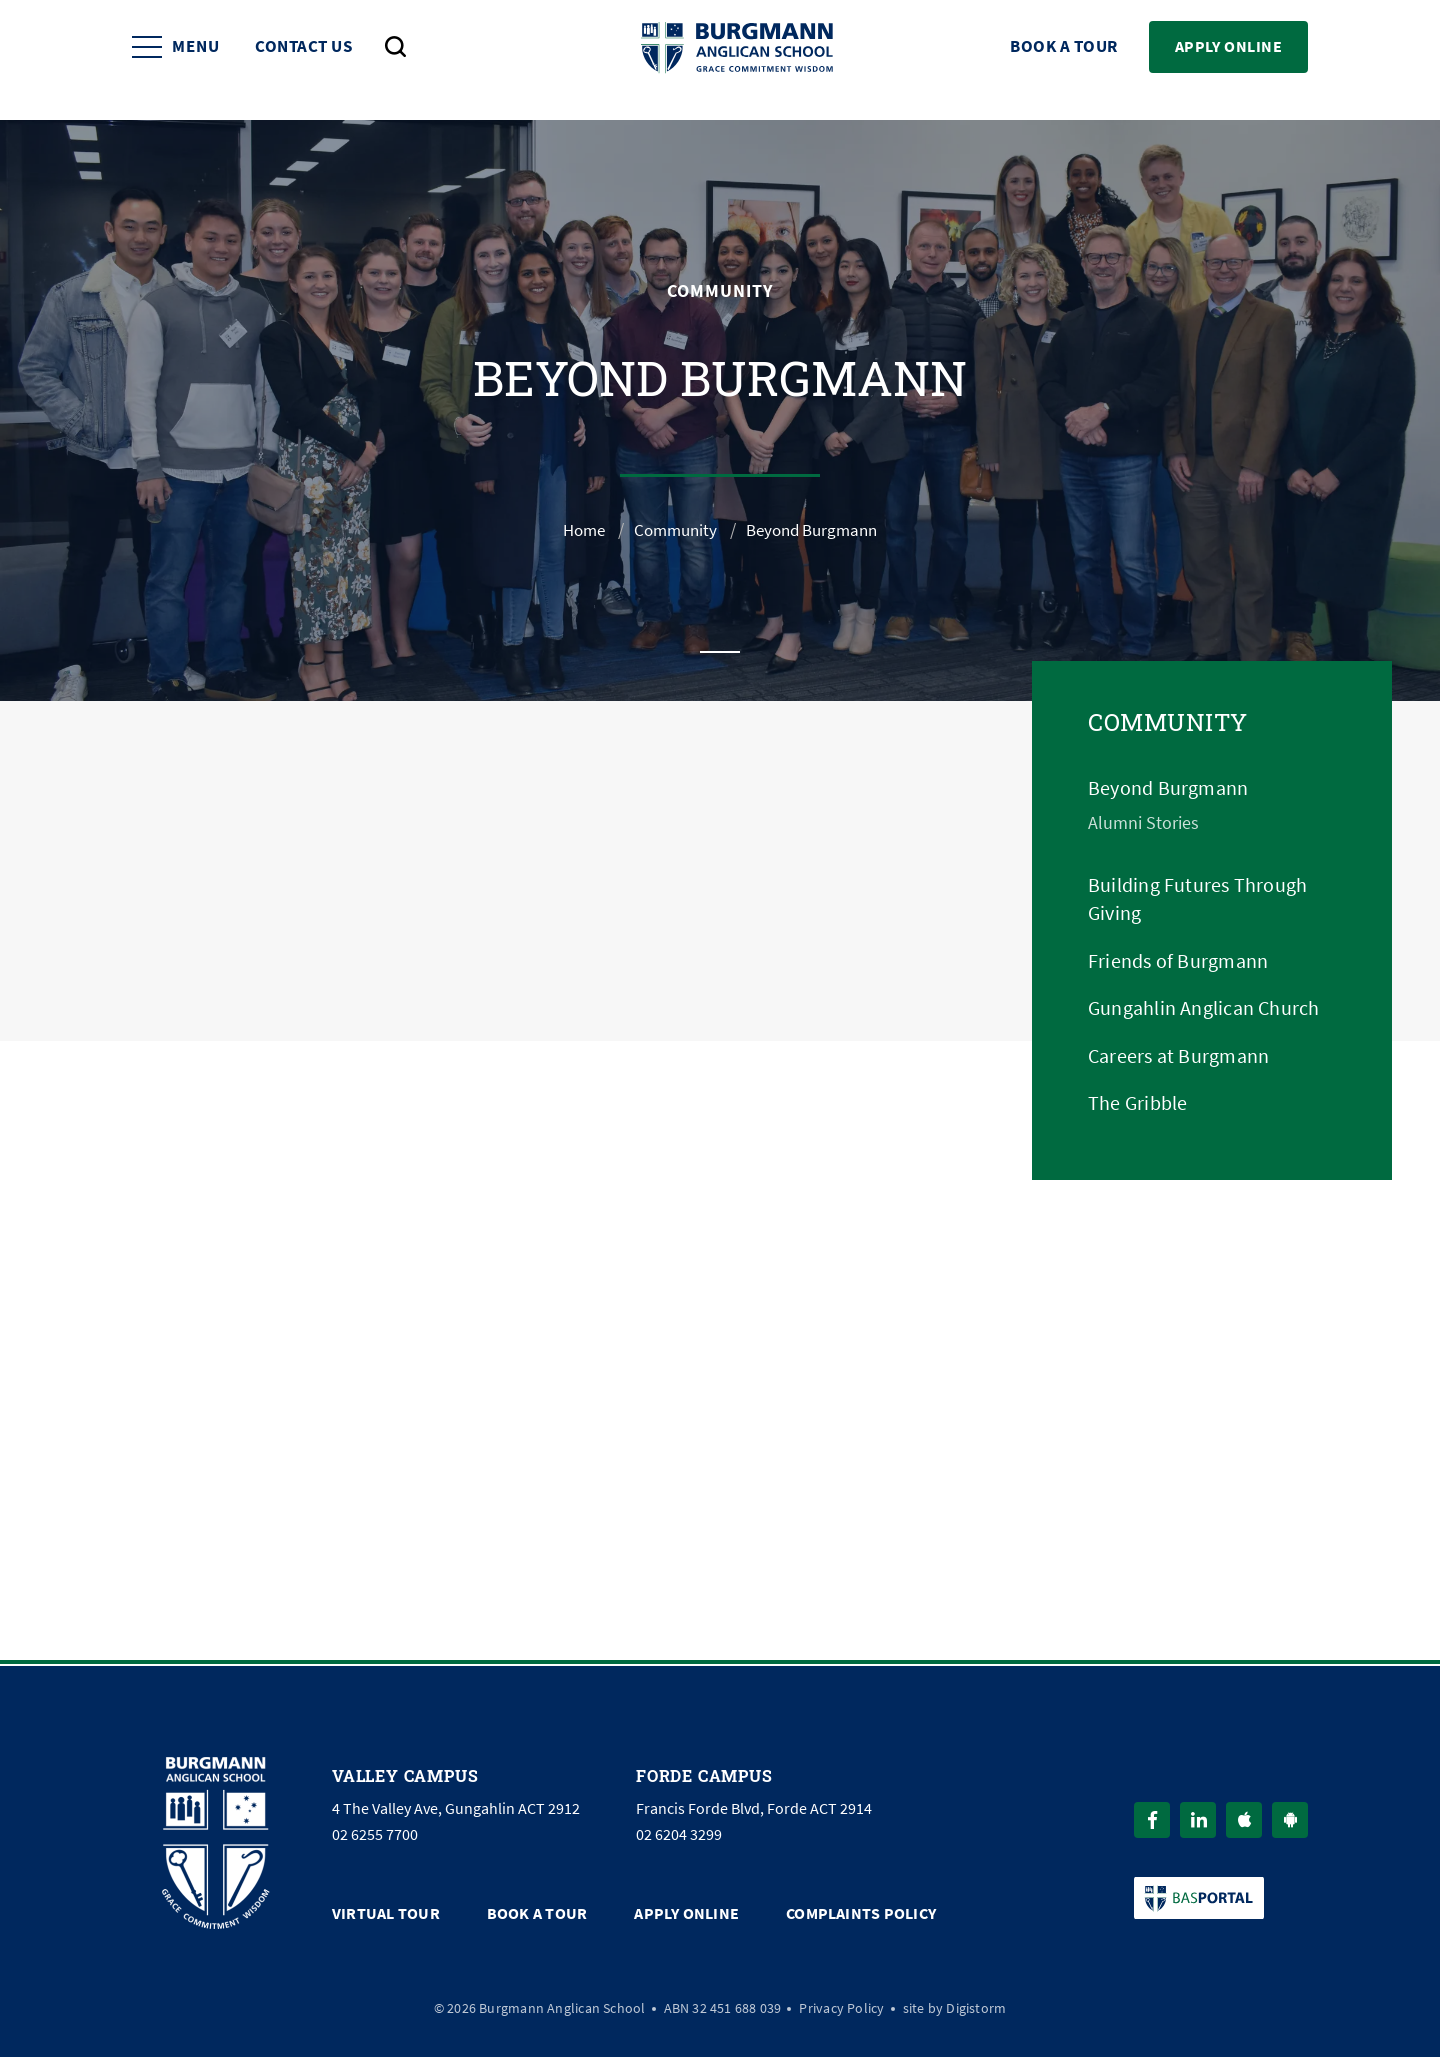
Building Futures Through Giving (1197, 899)
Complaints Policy (861, 1909)
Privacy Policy (841, 2003)
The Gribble (1137, 1103)
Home (576, 530)
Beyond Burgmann (1168, 788)
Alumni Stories (1143, 823)
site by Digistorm (955, 2003)
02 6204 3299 (679, 1831)
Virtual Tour (386, 1909)
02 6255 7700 (375, 1831)
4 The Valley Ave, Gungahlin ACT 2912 (456, 1805)
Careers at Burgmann (1178, 1056)
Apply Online (1228, 59)
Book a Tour (1064, 60)
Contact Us (303, 60)
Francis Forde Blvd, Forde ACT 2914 (754, 1805)
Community (672, 530)
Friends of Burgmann (1178, 961)
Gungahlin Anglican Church (1204, 1008)
